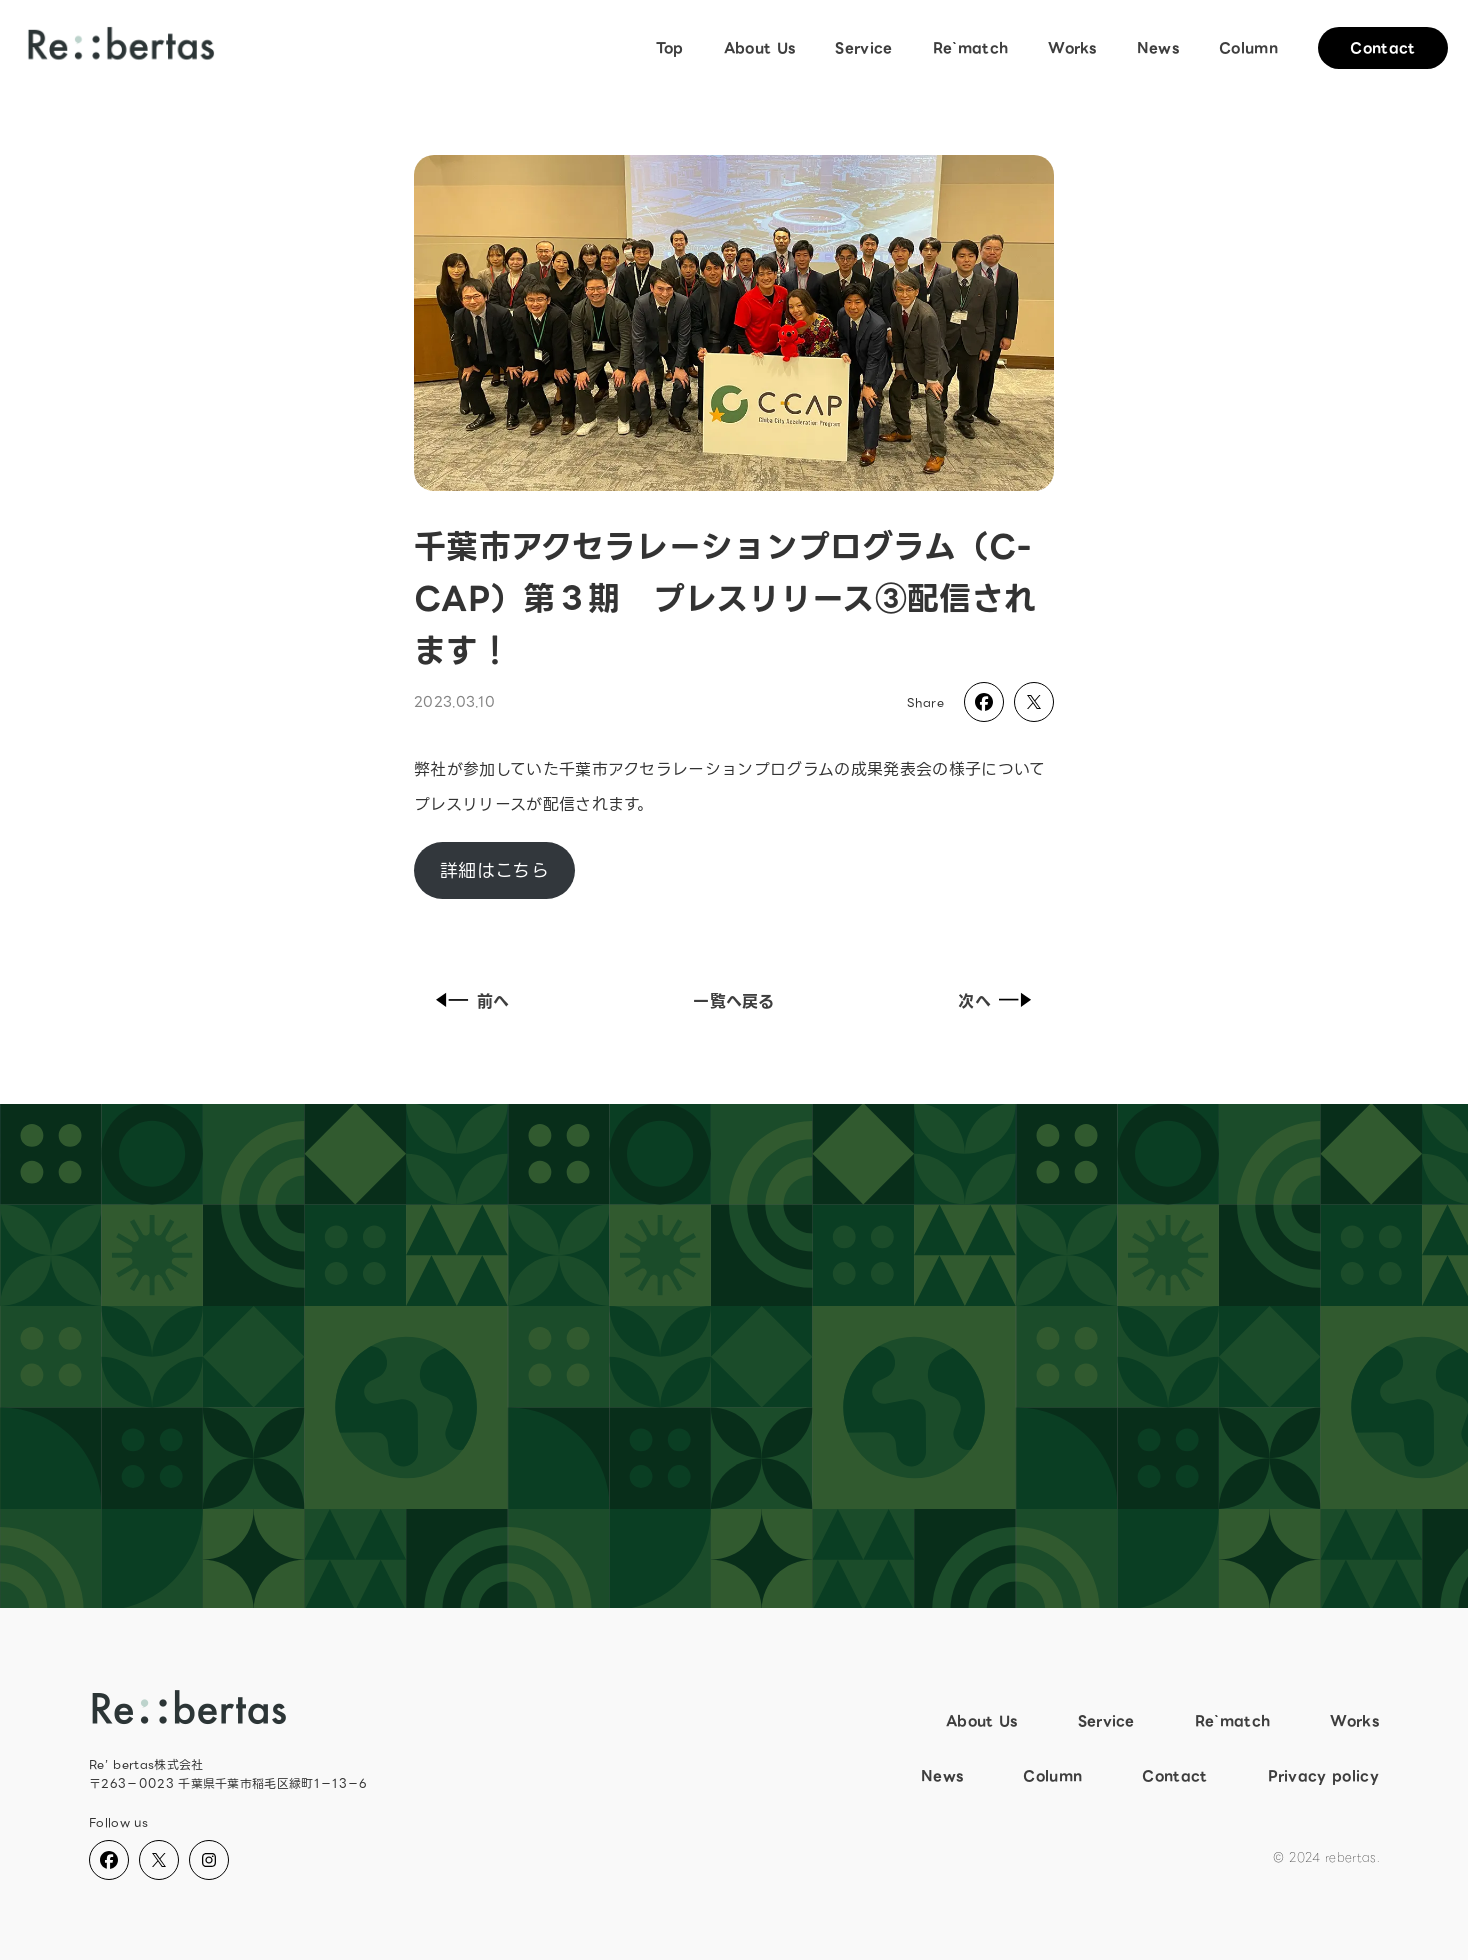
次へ (999, 1001)
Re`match (971, 48)
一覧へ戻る (734, 1001)
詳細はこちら (494, 870)
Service (863, 48)
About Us (760, 48)
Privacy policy (1323, 1776)
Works (1072, 48)
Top (670, 48)
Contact (1382, 48)
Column (1248, 48)
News (1158, 48)
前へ (469, 1001)
